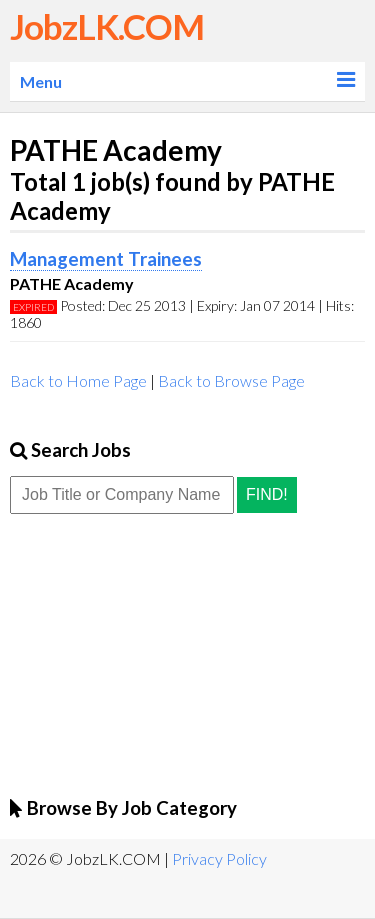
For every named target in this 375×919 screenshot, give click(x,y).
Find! (267, 494)
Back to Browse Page (231, 380)
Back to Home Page (78, 380)
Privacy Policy (219, 858)
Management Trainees (106, 259)
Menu (41, 81)
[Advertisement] (160, 654)
